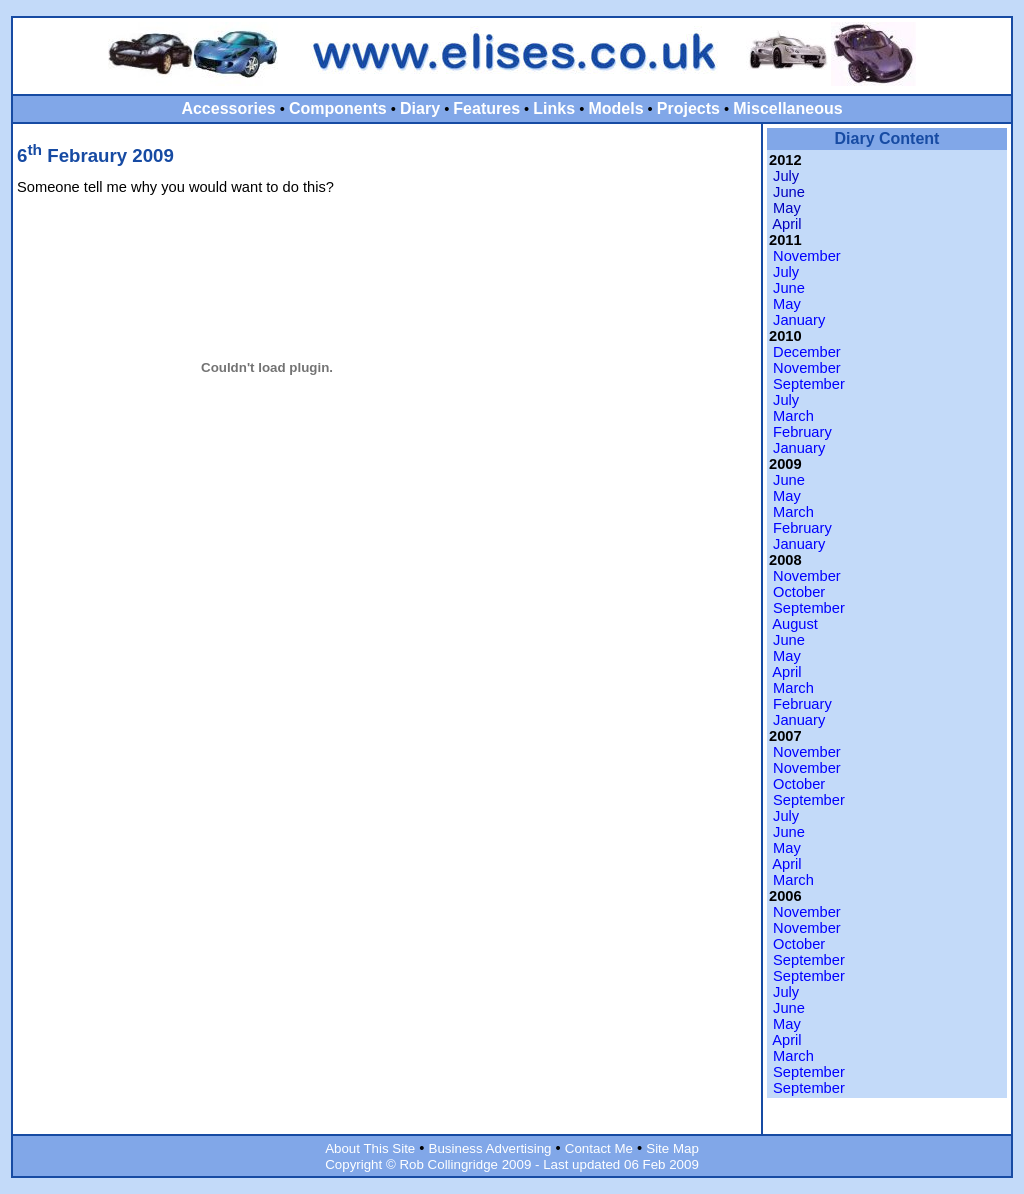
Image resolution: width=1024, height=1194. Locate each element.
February (802, 432)
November (807, 256)
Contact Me (599, 1148)
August (795, 624)
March (793, 416)
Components (338, 108)
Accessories (228, 108)
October (799, 592)
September (809, 384)
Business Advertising (490, 1148)
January (799, 320)
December (807, 352)
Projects (688, 108)
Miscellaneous (787, 108)
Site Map (672, 1148)
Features (486, 108)
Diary (420, 108)
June (789, 192)
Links (554, 108)
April (786, 224)
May (787, 208)
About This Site (370, 1148)
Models (615, 108)
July (786, 176)
